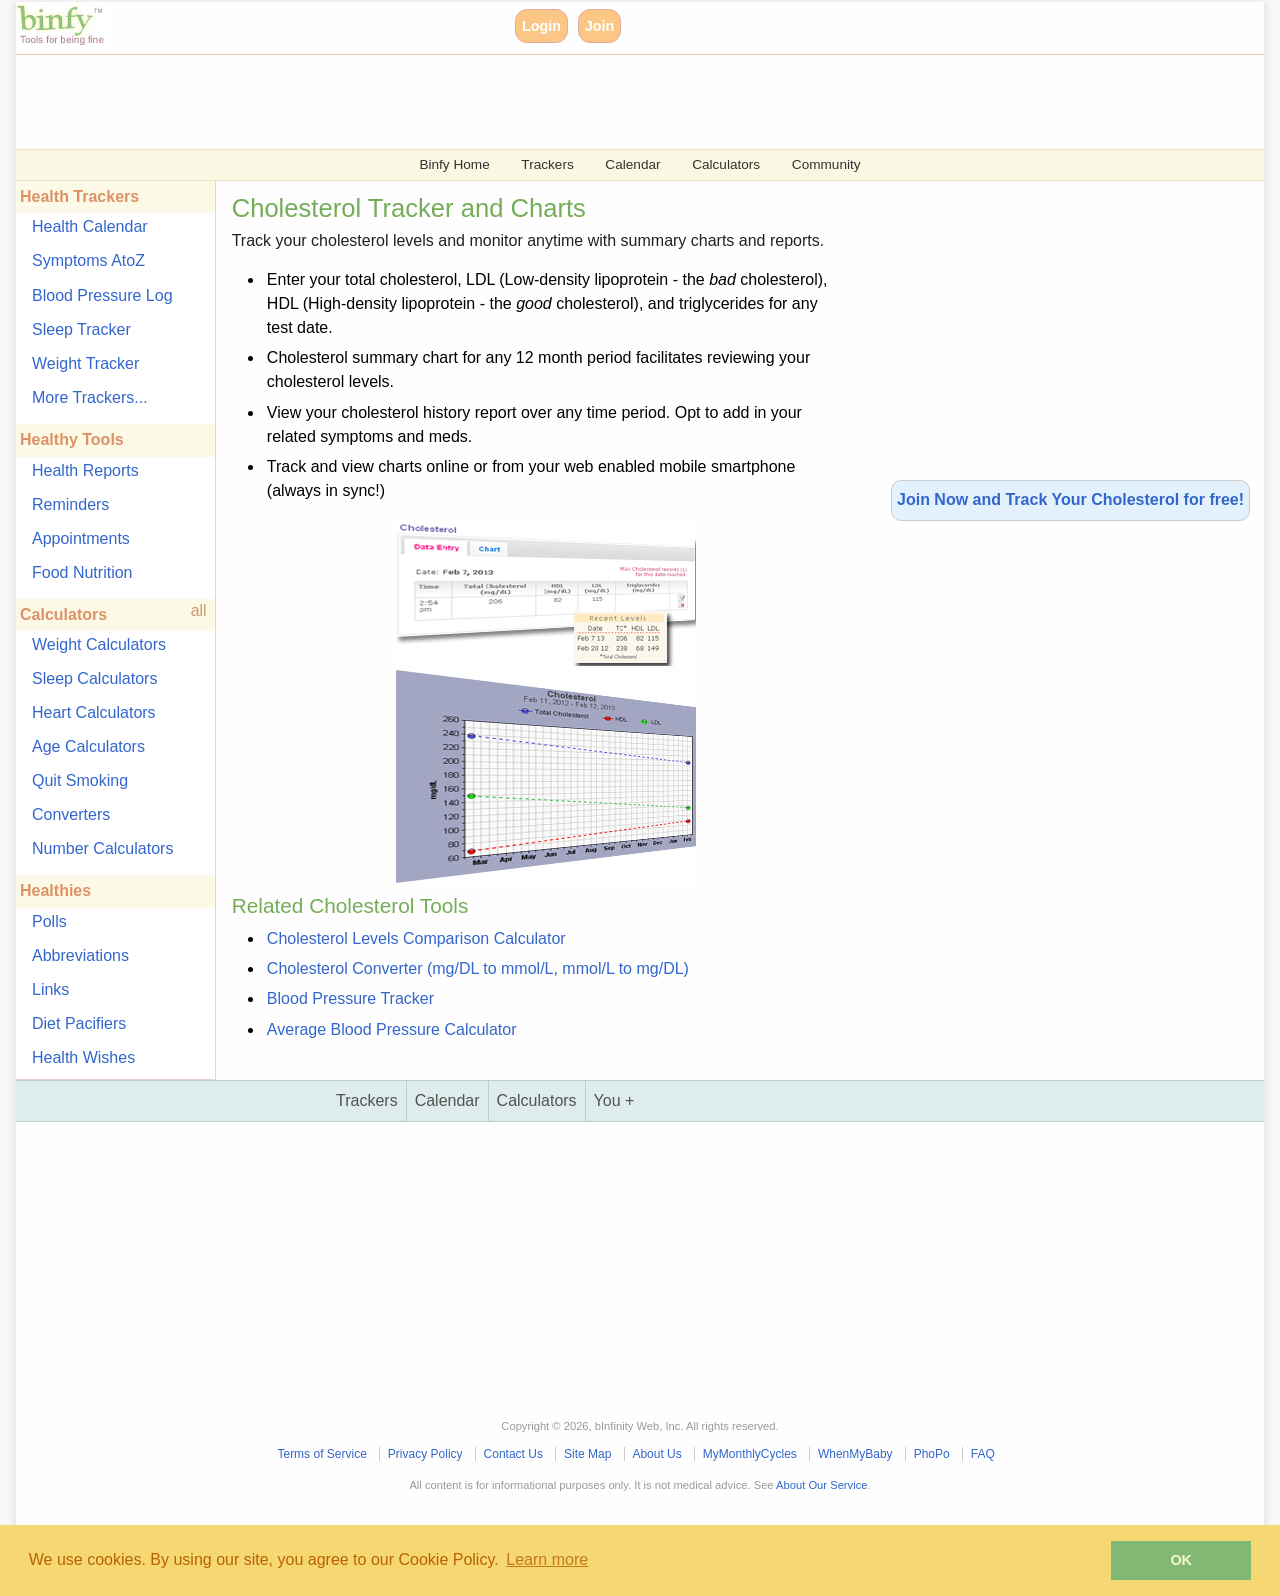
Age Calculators (88, 746)
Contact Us (513, 1454)
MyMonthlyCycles (750, 1454)
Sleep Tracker (81, 329)
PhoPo (932, 1454)
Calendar (632, 164)
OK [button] (1181, 1560)
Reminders (70, 504)
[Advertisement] (616, 100)
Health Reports (85, 470)
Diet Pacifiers (79, 1023)
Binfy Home (454, 164)
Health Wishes (83, 1057)
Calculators (726, 164)
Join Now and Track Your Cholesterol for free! (1070, 499)
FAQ (983, 1454)
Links (50, 989)
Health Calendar (90, 226)
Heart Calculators (94, 712)
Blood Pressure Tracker (350, 998)
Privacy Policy (425, 1454)
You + (614, 1100)
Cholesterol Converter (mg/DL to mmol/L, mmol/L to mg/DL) (478, 968)
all (199, 610)
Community (826, 164)
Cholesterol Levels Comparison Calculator (416, 938)
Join (600, 26)
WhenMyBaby (855, 1454)
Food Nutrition (82, 572)
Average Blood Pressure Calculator (392, 1029)
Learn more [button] (547, 1559)
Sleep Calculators (94, 678)
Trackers (547, 164)
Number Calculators (102, 848)
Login (541, 26)
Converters (71, 814)
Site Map (587, 1454)
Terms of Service (321, 1454)
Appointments (81, 538)
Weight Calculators (99, 644)
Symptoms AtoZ (88, 260)
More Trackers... (90, 397)
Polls (49, 921)
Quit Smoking (80, 780)
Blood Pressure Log (102, 295)
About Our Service (821, 1485)
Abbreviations (80, 955)
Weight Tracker (85, 363)
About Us (656, 1454)
